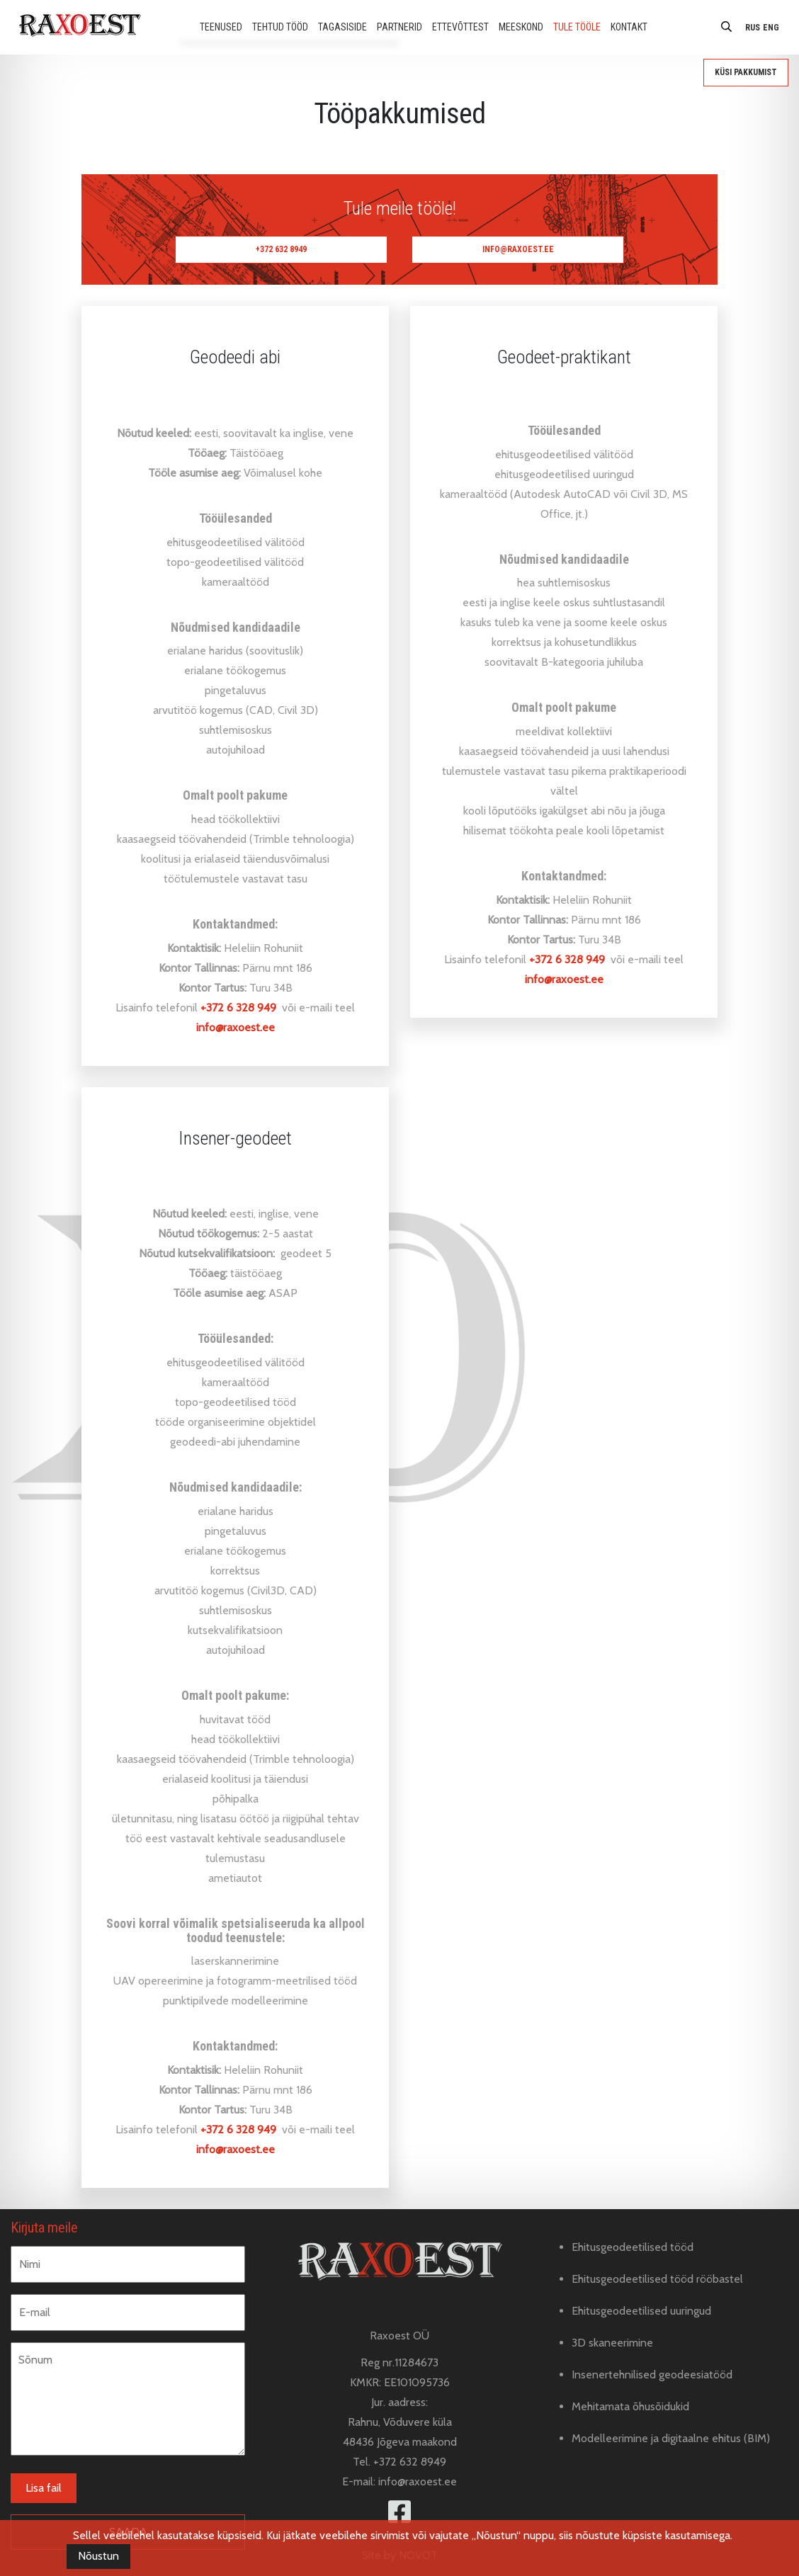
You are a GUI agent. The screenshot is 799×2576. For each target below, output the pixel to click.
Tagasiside (342, 27)
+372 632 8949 (281, 249)
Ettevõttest (460, 27)
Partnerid (399, 27)
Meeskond (521, 27)
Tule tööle (577, 27)
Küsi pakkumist (746, 72)
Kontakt (629, 27)
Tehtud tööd (280, 27)
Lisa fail (44, 2488)
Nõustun (98, 2556)
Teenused (221, 27)
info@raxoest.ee (518, 249)
